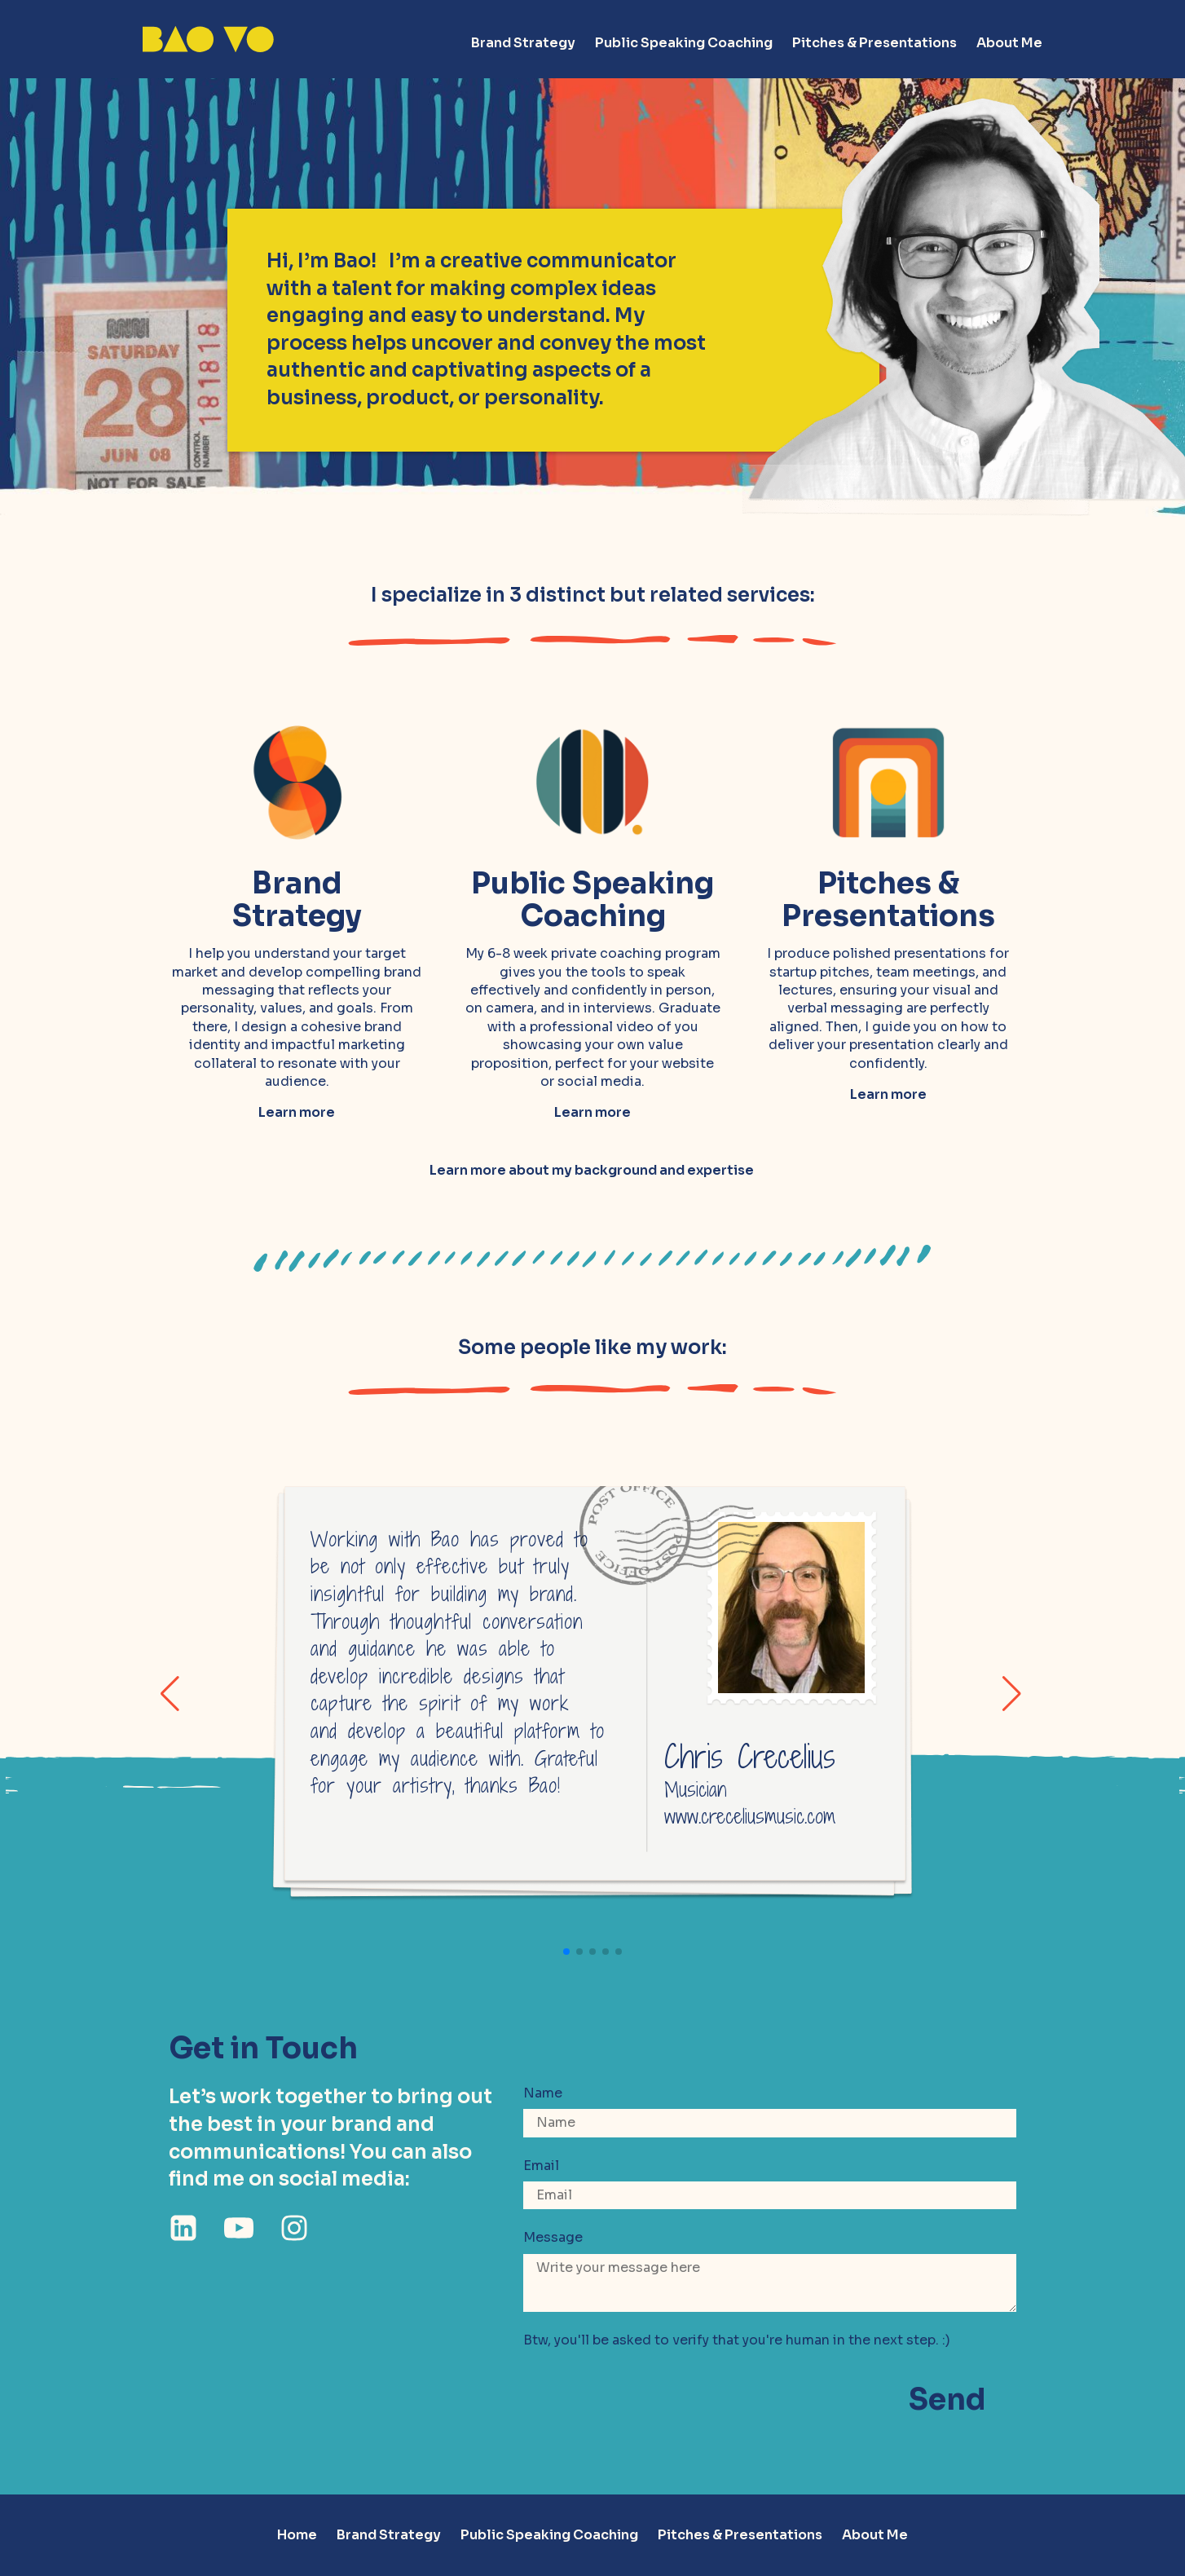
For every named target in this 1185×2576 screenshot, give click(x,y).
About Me (1009, 42)
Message (553, 2237)
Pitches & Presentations (874, 42)
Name (542, 2093)
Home (297, 2534)
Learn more (296, 1112)
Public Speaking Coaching (684, 42)
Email (541, 2165)
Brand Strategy (523, 42)
